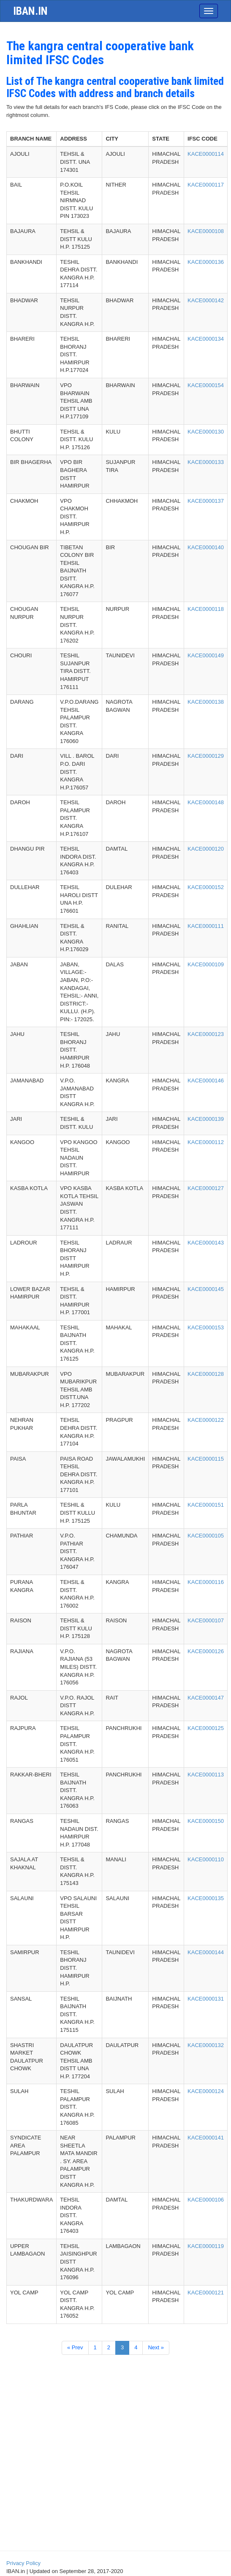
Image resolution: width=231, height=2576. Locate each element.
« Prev (75, 2347)
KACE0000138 (206, 702)
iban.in (30, 11)
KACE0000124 (206, 2091)
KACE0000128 (206, 1374)
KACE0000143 (206, 1242)
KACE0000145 (206, 1289)
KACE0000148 (206, 802)
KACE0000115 (206, 1459)
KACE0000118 (206, 609)
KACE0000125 (206, 1728)
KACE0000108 (206, 231)
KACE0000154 (206, 385)
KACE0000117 (206, 185)
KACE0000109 (206, 964)
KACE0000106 (206, 2199)
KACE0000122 (206, 1420)
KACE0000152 (206, 887)
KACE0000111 (206, 926)
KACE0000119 (206, 2246)
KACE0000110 (206, 1859)
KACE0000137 (206, 501)
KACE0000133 (206, 462)
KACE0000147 (206, 1698)
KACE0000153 (206, 1327)
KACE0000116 (206, 1582)
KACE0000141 (206, 2137)
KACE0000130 (206, 431)
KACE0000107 (206, 1620)
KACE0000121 (206, 2292)
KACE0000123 (206, 1034)
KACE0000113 (206, 1774)
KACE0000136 (206, 262)
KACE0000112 (206, 1142)
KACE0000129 (206, 756)
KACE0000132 (206, 2045)
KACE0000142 (206, 300)
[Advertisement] (115, 2482)
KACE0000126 (206, 1651)
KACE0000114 (206, 154)
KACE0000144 (206, 1952)
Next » (156, 2347)
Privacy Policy (23, 2563)
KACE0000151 (206, 1505)
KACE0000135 (206, 1898)
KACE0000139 (206, 1119)
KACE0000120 (206, 849)
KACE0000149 (206, 655)
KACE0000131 (206, 1999)
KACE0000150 (206, 1821)
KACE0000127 (206, 1188)
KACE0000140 (206, 547)
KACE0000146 (206, 1080)
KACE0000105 (206, 1535)
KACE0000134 (206, 339)
